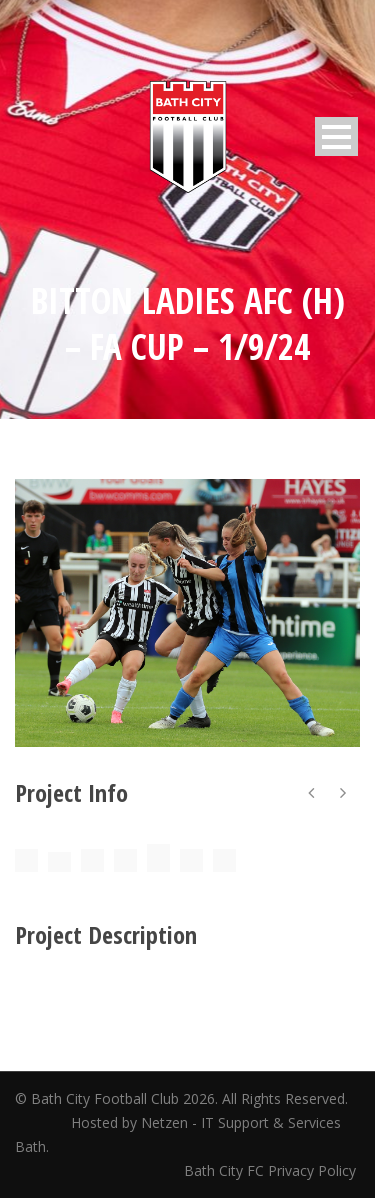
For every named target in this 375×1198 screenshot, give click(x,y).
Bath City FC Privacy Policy (272, 1170)
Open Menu (336, 136)
